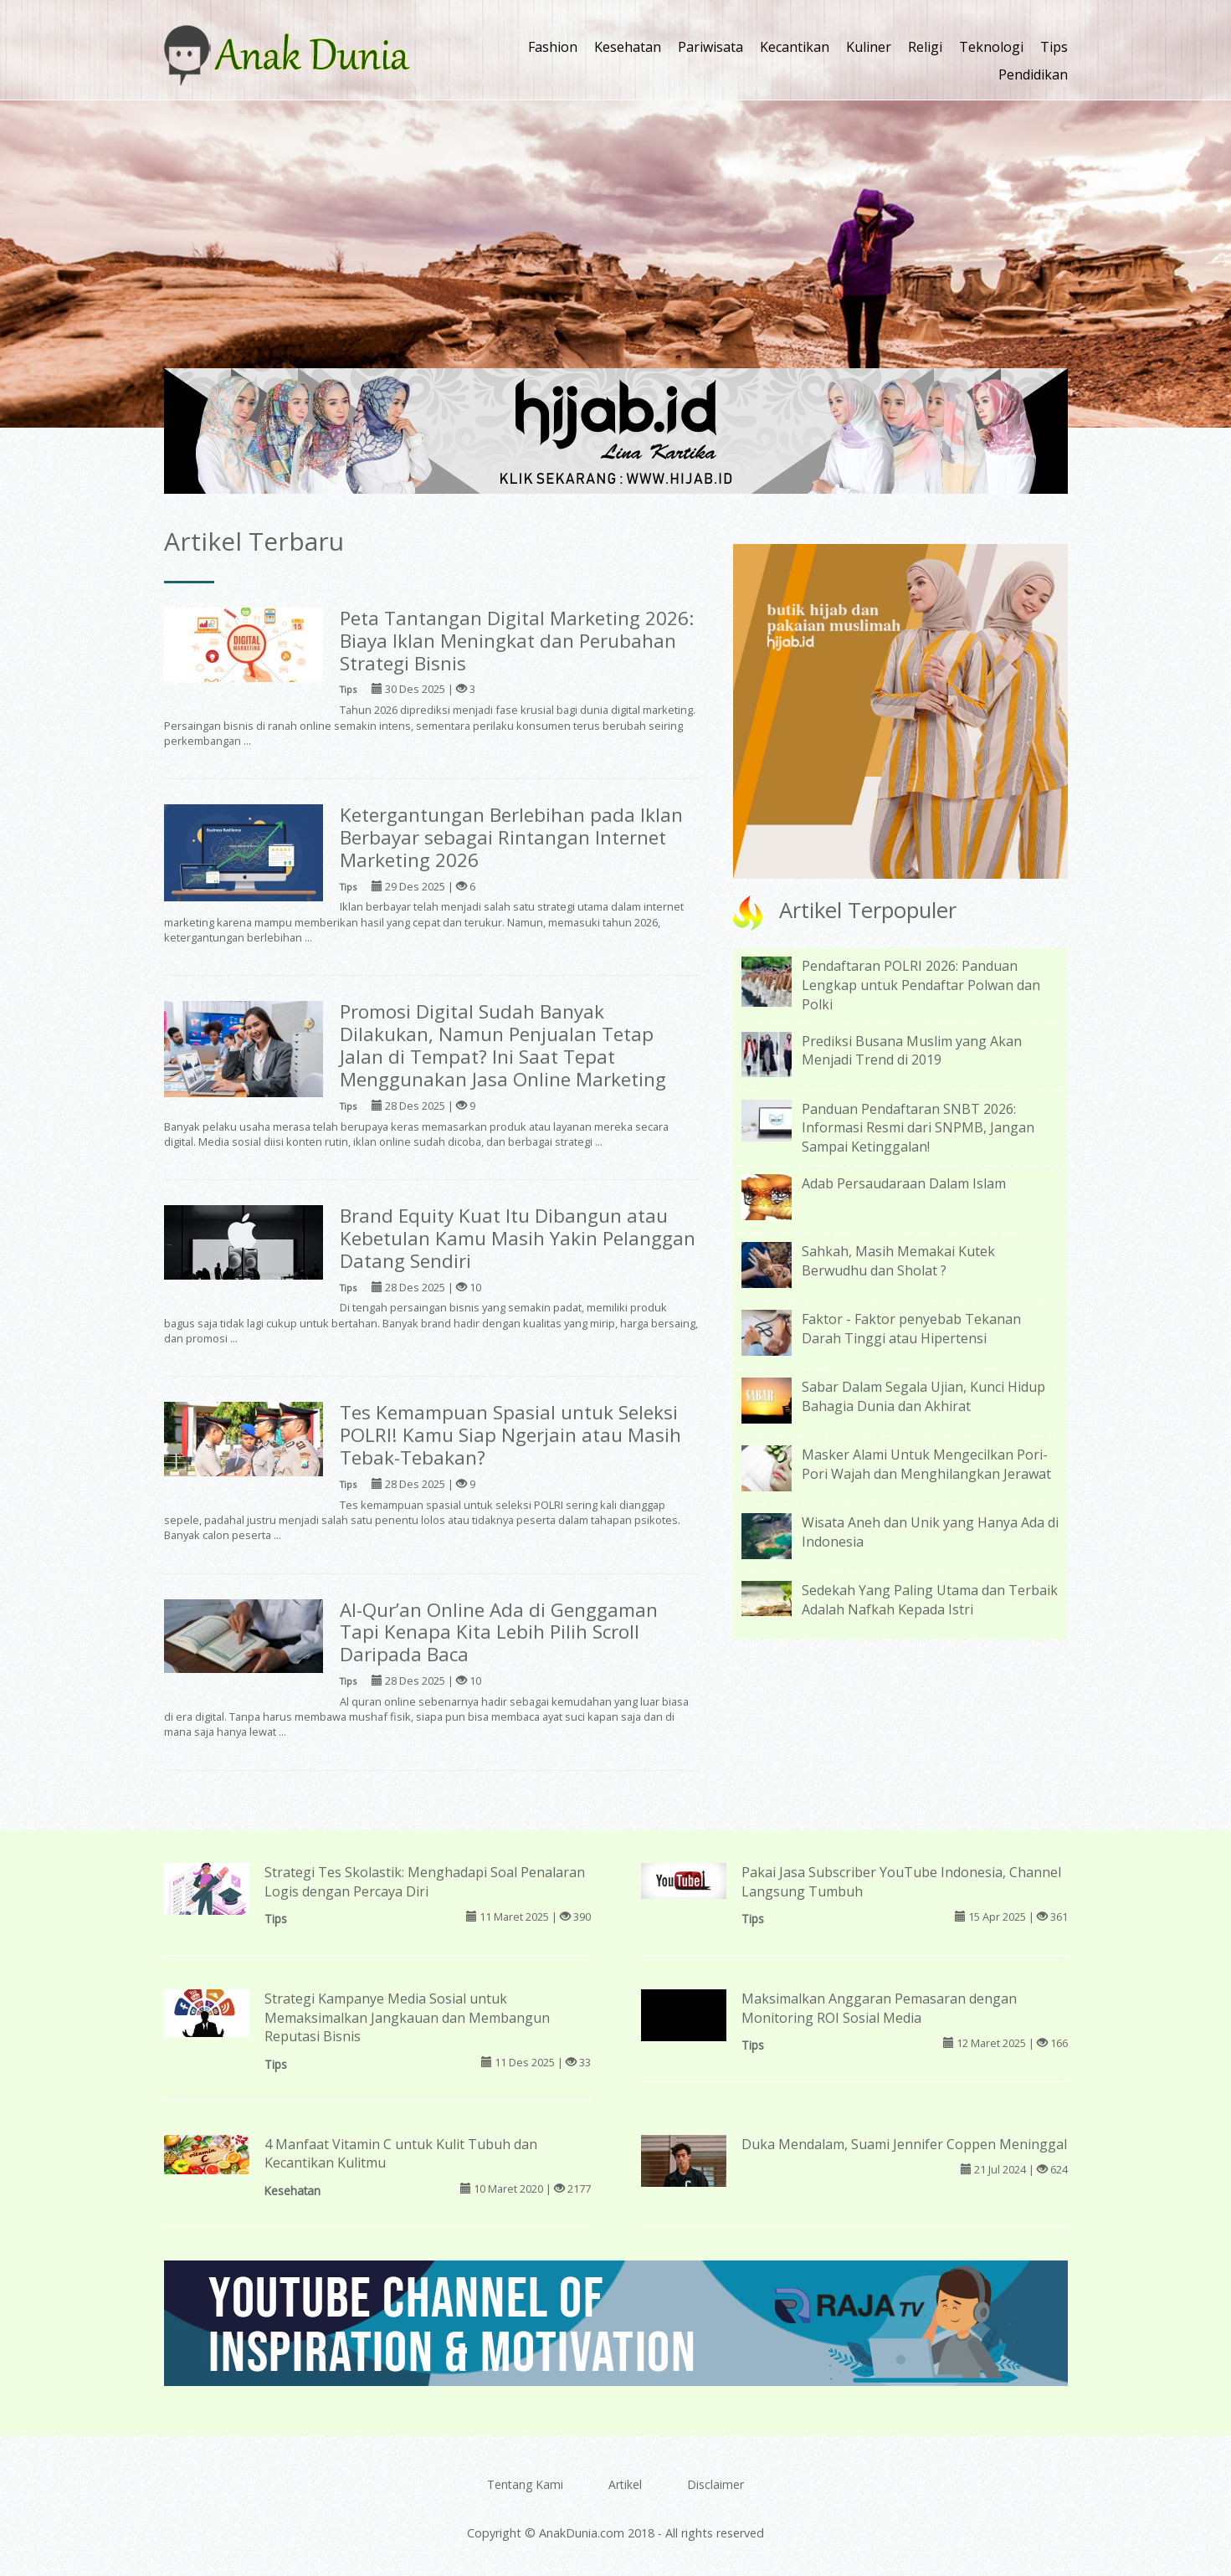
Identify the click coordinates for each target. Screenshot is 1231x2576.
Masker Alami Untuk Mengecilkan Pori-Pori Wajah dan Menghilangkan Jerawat (926, 1464)
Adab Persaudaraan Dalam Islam (904, 1183)
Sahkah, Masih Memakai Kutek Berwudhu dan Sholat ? (898, 1261)
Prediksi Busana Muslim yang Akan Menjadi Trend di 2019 (912, 1051)
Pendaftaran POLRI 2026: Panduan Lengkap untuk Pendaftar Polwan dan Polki (921, 985)
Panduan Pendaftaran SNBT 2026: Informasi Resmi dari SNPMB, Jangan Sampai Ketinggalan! (918, 1128)
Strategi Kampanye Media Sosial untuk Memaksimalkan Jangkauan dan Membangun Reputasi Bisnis (407, 2017)
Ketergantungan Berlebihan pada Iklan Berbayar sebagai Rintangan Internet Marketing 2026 (511, 837)
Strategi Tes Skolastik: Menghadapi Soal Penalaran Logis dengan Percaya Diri (424, 1882)
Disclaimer (715, 2484)
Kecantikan (794, 47)
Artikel (625, 2484)
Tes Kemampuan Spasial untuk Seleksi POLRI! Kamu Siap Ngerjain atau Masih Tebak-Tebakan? (510, 1434)
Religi (925, 47)
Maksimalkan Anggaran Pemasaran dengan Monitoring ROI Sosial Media (879, 2008)
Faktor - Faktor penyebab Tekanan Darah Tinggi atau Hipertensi (911, 1328)
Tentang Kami (525, 2484)
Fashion (552, 47)
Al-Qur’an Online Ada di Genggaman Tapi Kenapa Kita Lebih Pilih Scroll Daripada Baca (499, 1632)
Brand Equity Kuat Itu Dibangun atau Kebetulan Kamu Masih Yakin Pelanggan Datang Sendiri (517, 1238)
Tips (1054, 47)
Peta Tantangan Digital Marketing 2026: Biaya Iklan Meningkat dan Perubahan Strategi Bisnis (517, 640)
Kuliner (868, 47)
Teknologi (991, 47)
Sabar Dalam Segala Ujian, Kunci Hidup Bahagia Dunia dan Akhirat (923, 1396)
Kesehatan (627, 47)
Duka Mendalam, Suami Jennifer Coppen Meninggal (904, 2144)
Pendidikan (1033, 74)
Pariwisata (710, 47)
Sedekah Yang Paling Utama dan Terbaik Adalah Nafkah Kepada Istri (930, 1600)
